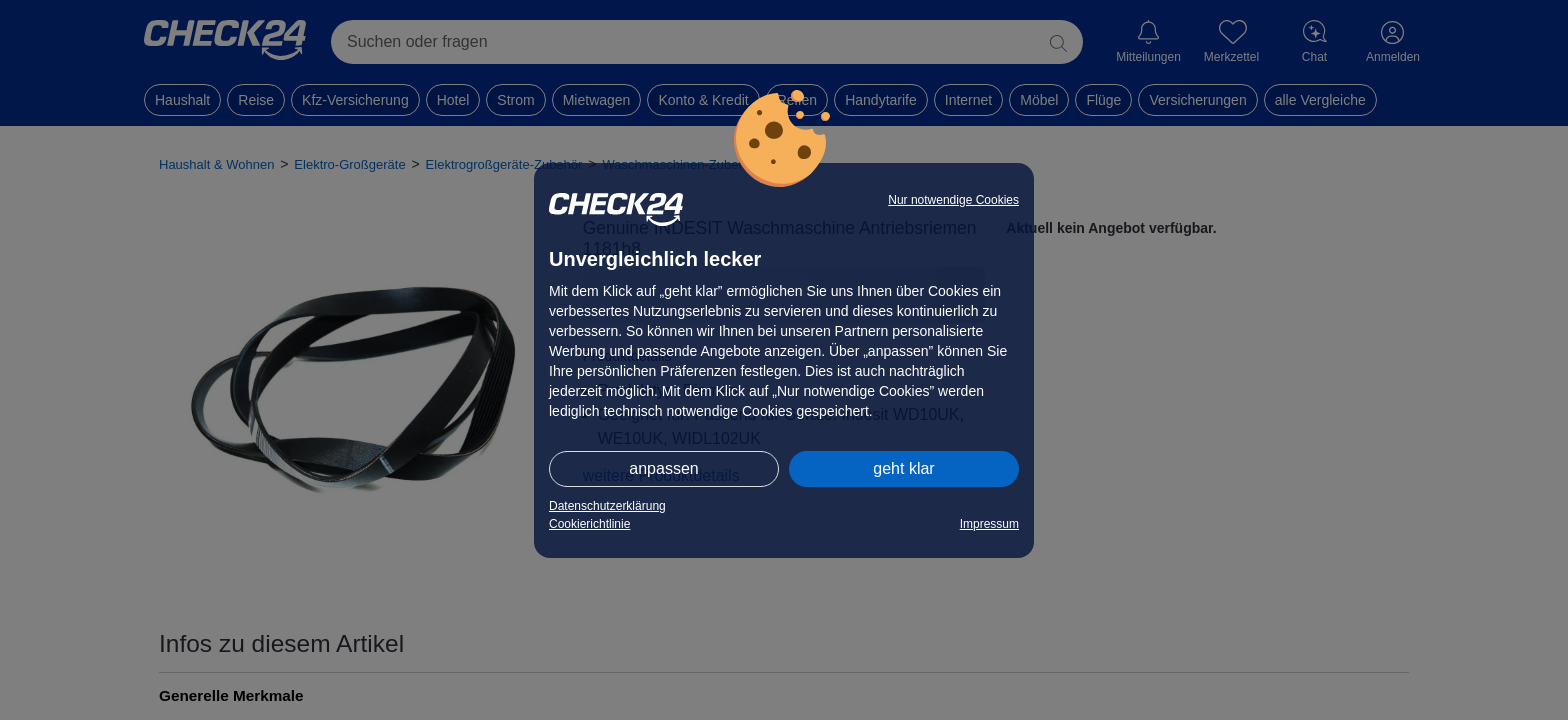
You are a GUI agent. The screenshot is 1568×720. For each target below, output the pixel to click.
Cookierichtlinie (589, 524)
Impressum (989, 524)
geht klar (903, 468)
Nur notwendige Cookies (953, 200)
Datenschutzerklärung (607, 506)
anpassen (663, 468)
